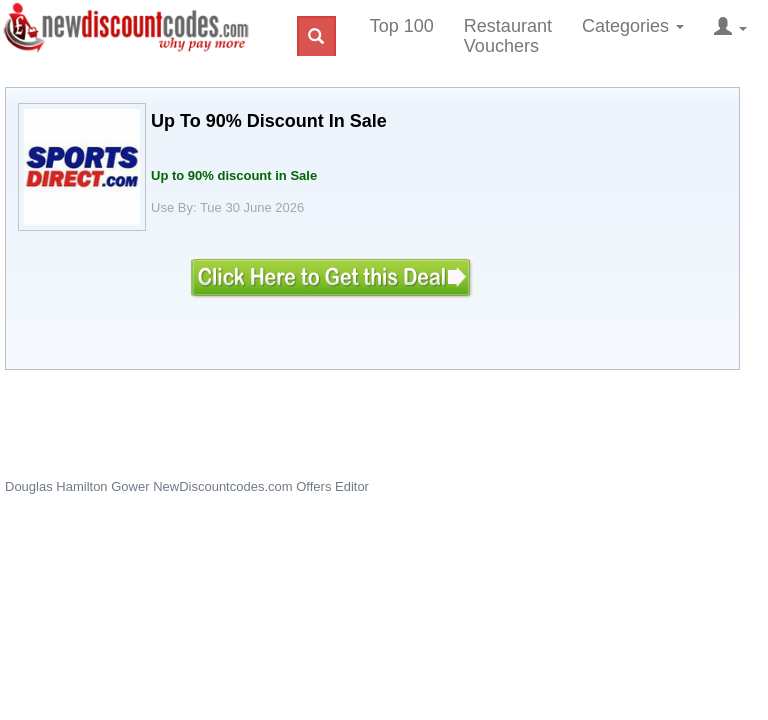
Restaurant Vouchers (508, 36)
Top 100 (402, 26)
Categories (633, 26)
